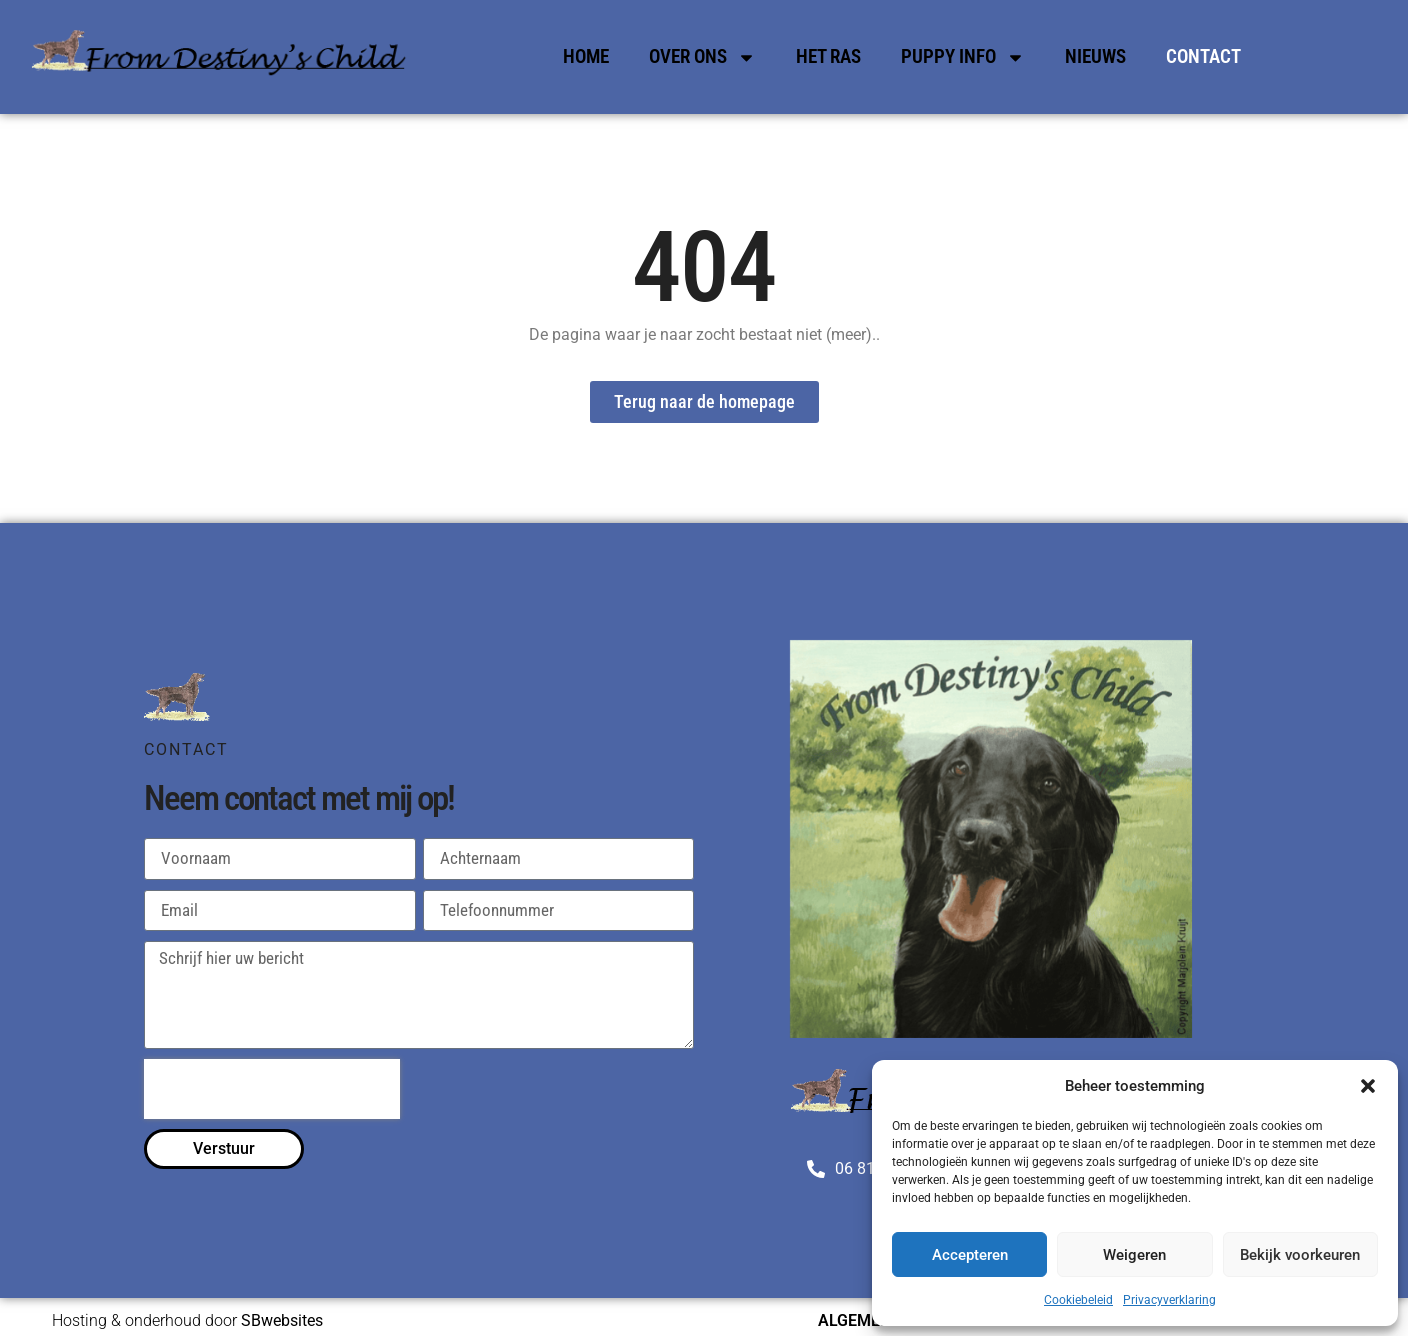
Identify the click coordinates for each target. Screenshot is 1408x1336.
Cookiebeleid (1078, 1300)
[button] (1368, 1086)
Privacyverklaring (1169, 1300)
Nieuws (1095, 56)
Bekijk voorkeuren (1300, 1255)
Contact (1203, 56)
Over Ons (702, 57)
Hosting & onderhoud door (187, 1320)
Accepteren (970, 1255)
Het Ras (828, 56)
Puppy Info (963, 57)
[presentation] (272, 1089)
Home (586, 56)
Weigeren (1134, 1255)
